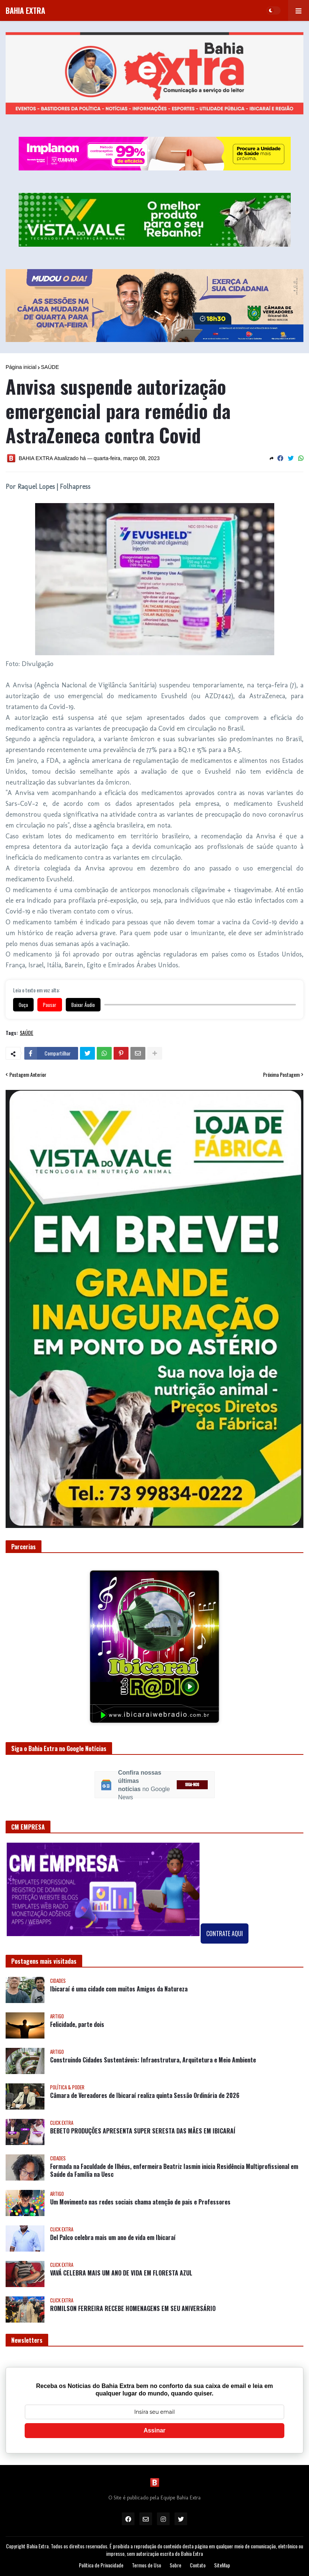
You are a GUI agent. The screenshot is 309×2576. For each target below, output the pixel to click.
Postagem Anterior (27, 1074)
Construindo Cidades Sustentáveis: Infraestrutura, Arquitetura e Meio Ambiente (153, 2060)
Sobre (175, 2565)
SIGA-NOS (192, 1785)
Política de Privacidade (101, 2565)
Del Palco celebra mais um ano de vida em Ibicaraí (113, 2237)
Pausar (49, 1004)
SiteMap (222, 2565)
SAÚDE (50, 367)
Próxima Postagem (281, 1074)
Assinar (154, 2430)
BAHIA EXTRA (25, 10)
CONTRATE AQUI (224, 1933)
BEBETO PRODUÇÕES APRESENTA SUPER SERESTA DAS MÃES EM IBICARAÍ (142, 2131)
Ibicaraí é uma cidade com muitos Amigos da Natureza (119, 1989)
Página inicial (21, 367)
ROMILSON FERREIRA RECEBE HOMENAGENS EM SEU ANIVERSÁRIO (133, 2308)
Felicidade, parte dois (77, 2024)
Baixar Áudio (83, 1004)
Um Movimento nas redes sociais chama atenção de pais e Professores (140, 2202)
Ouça (23, 1004)
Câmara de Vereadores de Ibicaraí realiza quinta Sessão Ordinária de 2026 (145, 2095)
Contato (198, 2565)
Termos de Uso (146, 2565)
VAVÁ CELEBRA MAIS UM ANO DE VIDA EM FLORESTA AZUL (121, 2273)
